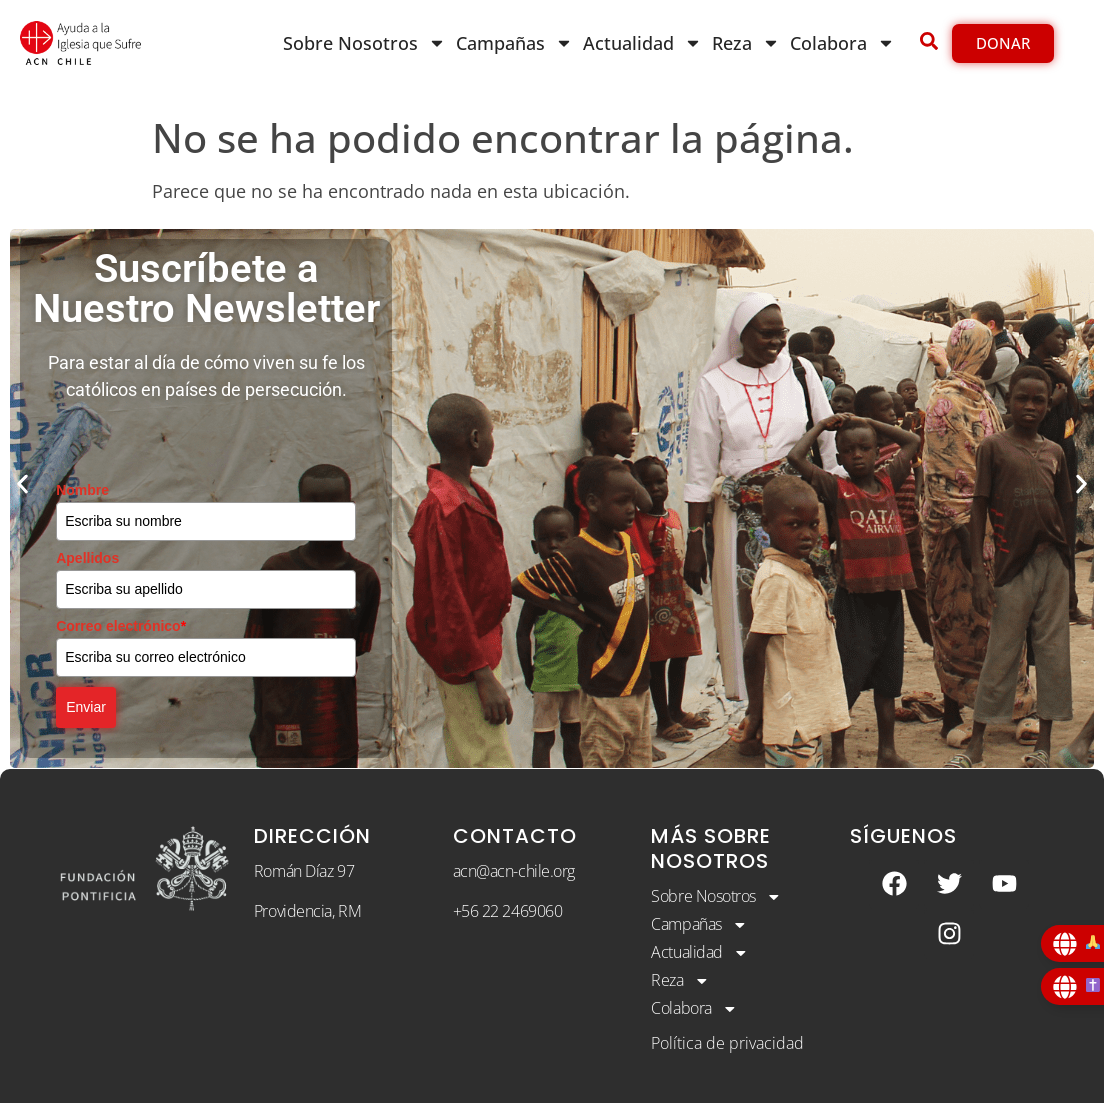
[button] (22, 483)
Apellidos (87, 558)
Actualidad (642, 43)
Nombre (82, 490)
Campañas (514, 43)
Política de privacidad (727, 1046)
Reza (746, 43)
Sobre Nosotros (364, 43)
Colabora (842, 43)
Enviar (86, 707)
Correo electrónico (121, 626)
